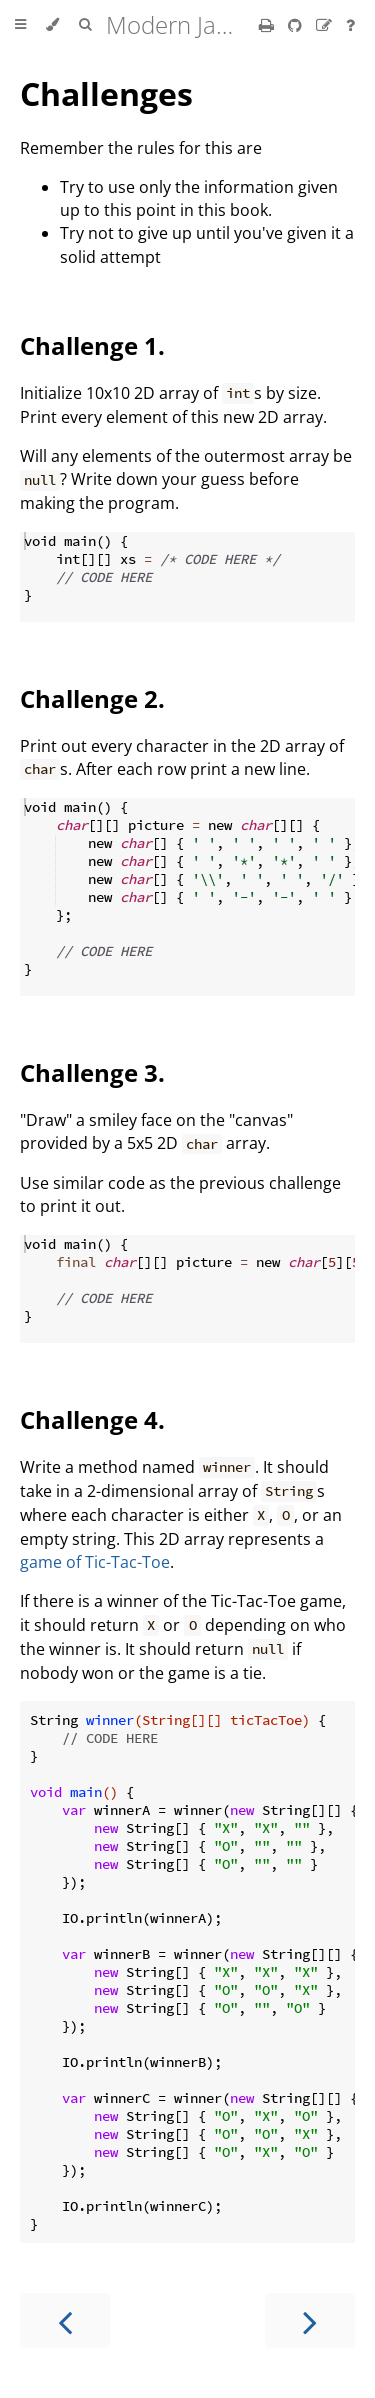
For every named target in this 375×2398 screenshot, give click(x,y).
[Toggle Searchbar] (85, 25)
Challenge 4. (92, 1419)
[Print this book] (268, 25)
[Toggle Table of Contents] (20, 25)
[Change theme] (52, 25)
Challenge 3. (92, 1072)
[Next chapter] (310, 2320)
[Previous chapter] (65, 2320)
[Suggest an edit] (326, 25)
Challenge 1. (92, 345)
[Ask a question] (350, 25)
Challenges (106, 93)
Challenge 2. (92, 698)
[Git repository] (297, 25)
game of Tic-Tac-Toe (95, 1562)
